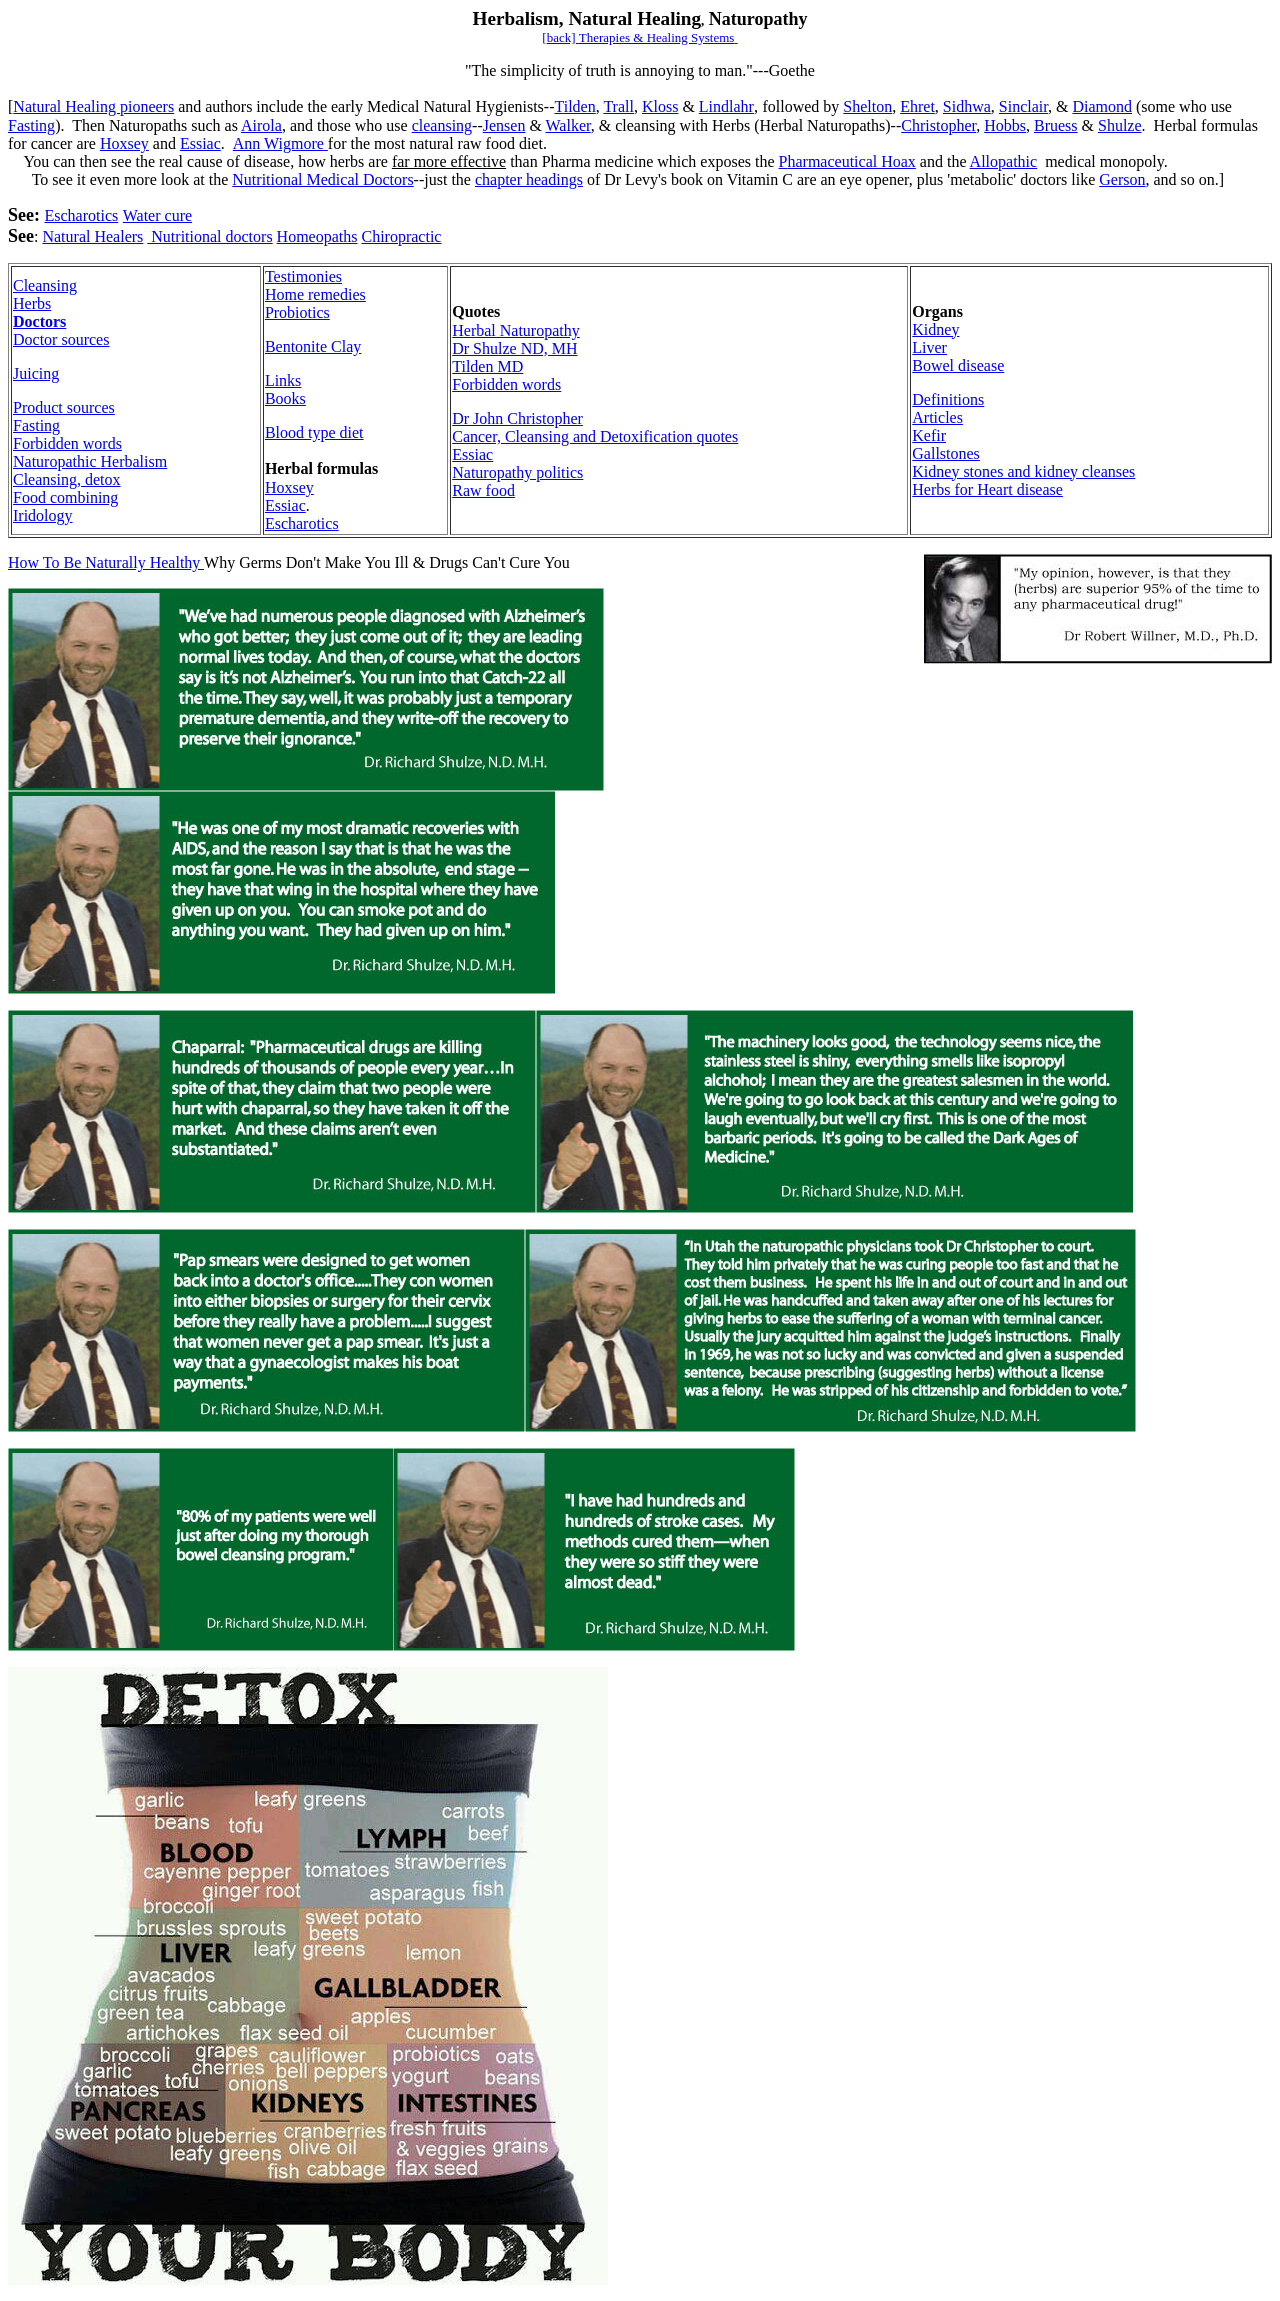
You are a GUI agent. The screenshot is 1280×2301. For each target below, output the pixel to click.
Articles (937, 417)
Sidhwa (967, 106)
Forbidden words (67, 443)
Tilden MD (487, 366)
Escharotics (81, 215)
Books (285, 398)
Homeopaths (317, 236)
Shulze (1120, 125)
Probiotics (297, 312)
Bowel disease (958, 365)
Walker (568, 125)
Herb (90, 461)
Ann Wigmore (280, 143)
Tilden (574, 106)
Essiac (200, 143)
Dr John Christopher (517, 418)
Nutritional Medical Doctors (322, 179)
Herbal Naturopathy (516, 330)
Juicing (36, 373)
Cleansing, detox (67, 479)
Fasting (31, 125)
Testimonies (303, 276)
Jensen (504, 125)
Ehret (917, 106)
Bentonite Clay (313, 346)
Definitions (948, 399)
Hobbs (1005, 125)
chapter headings (529, 179)
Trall (618, 106)
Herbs (32, 303)
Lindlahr (726, 106)
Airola (261, 125)
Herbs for (944, 489)
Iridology (43, 515)
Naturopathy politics (517, 472)
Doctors (39, 321)
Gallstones (946, 453)
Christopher (938, 125)
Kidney (935, 329)
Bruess (1056, 125)
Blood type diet (314, 432)
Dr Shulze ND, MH (514, 348)
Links (283, 380)
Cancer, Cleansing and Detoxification (595, 436)
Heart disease (1020, 489)
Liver (929, 347)
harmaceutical (847, 161)
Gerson (1122, 179)
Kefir (929, 435)
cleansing (442, 125)
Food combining (65, 497)
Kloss (660, 106)
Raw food (483, 490)
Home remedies (315, 294)
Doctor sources (61, 339)
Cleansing (45, 285)
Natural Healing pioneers (93, 106)
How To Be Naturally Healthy (106, 562)
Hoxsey (124, 143)
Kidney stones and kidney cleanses (1023, 471)
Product (64, 407)
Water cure (157, 215)
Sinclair (1023, 106)
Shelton (867, 106)
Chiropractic (401, 236)
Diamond (1102, 106)
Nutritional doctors (209, 236)
